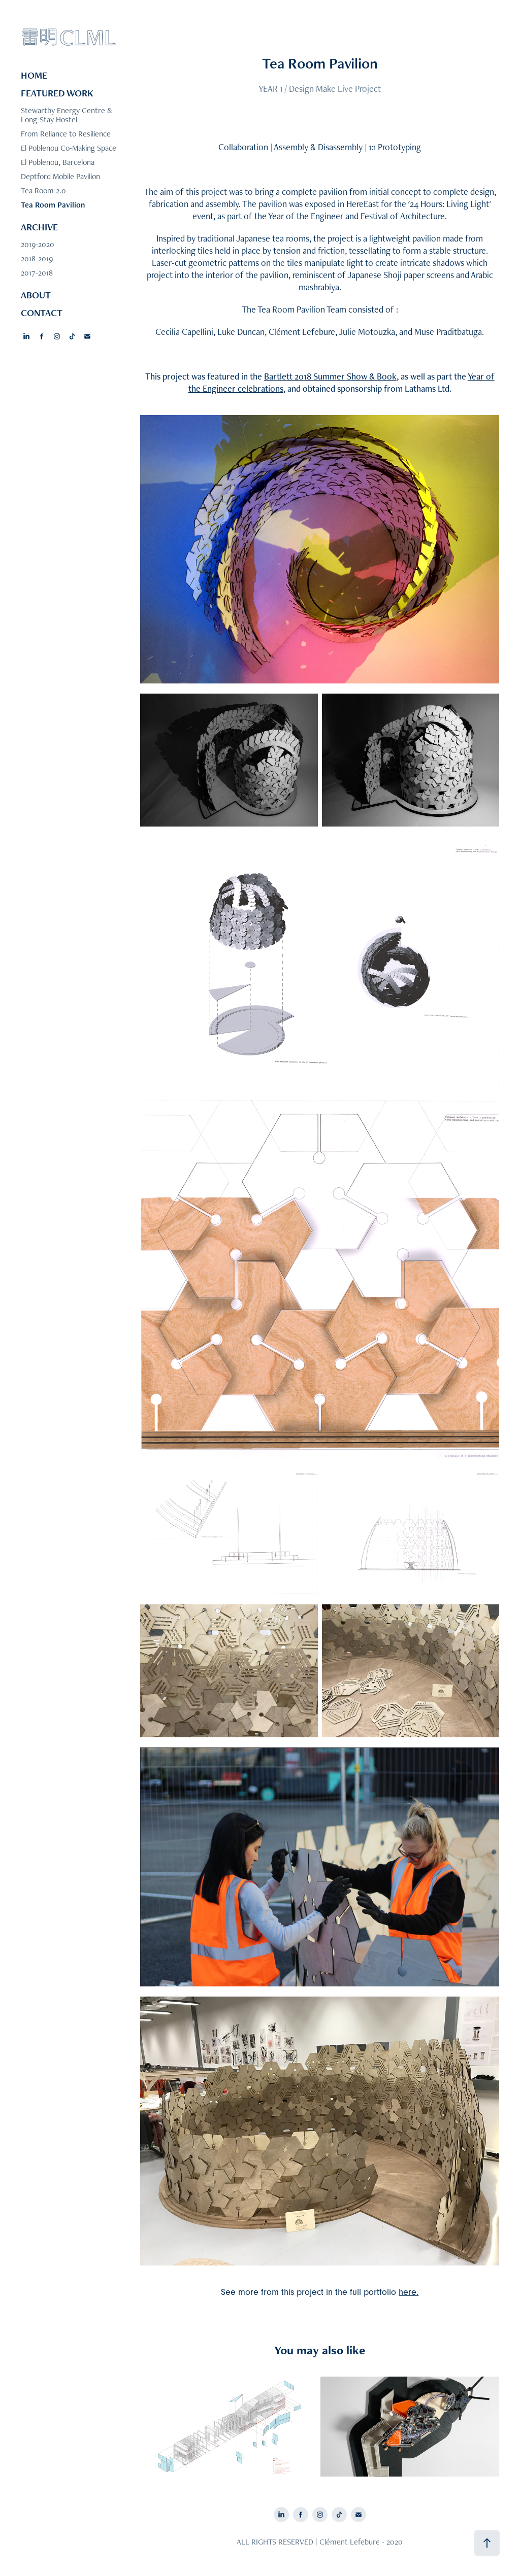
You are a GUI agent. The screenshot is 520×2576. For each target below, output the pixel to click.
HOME (34, 75)
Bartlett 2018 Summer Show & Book (330, 376)
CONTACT (41, 312)
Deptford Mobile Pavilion (60, 176)
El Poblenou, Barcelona (57, 162)
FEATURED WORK (57, 93)
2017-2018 (37, 272)
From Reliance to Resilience (66, 133)
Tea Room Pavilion (53, 204)
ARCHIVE (39, 227)
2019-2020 (37, 244)
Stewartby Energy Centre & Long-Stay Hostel (66, 115)
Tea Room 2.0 (43, 190)
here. (408, 2292)
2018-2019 (37, 258)
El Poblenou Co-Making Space (68, 148)
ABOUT (36, 295)
